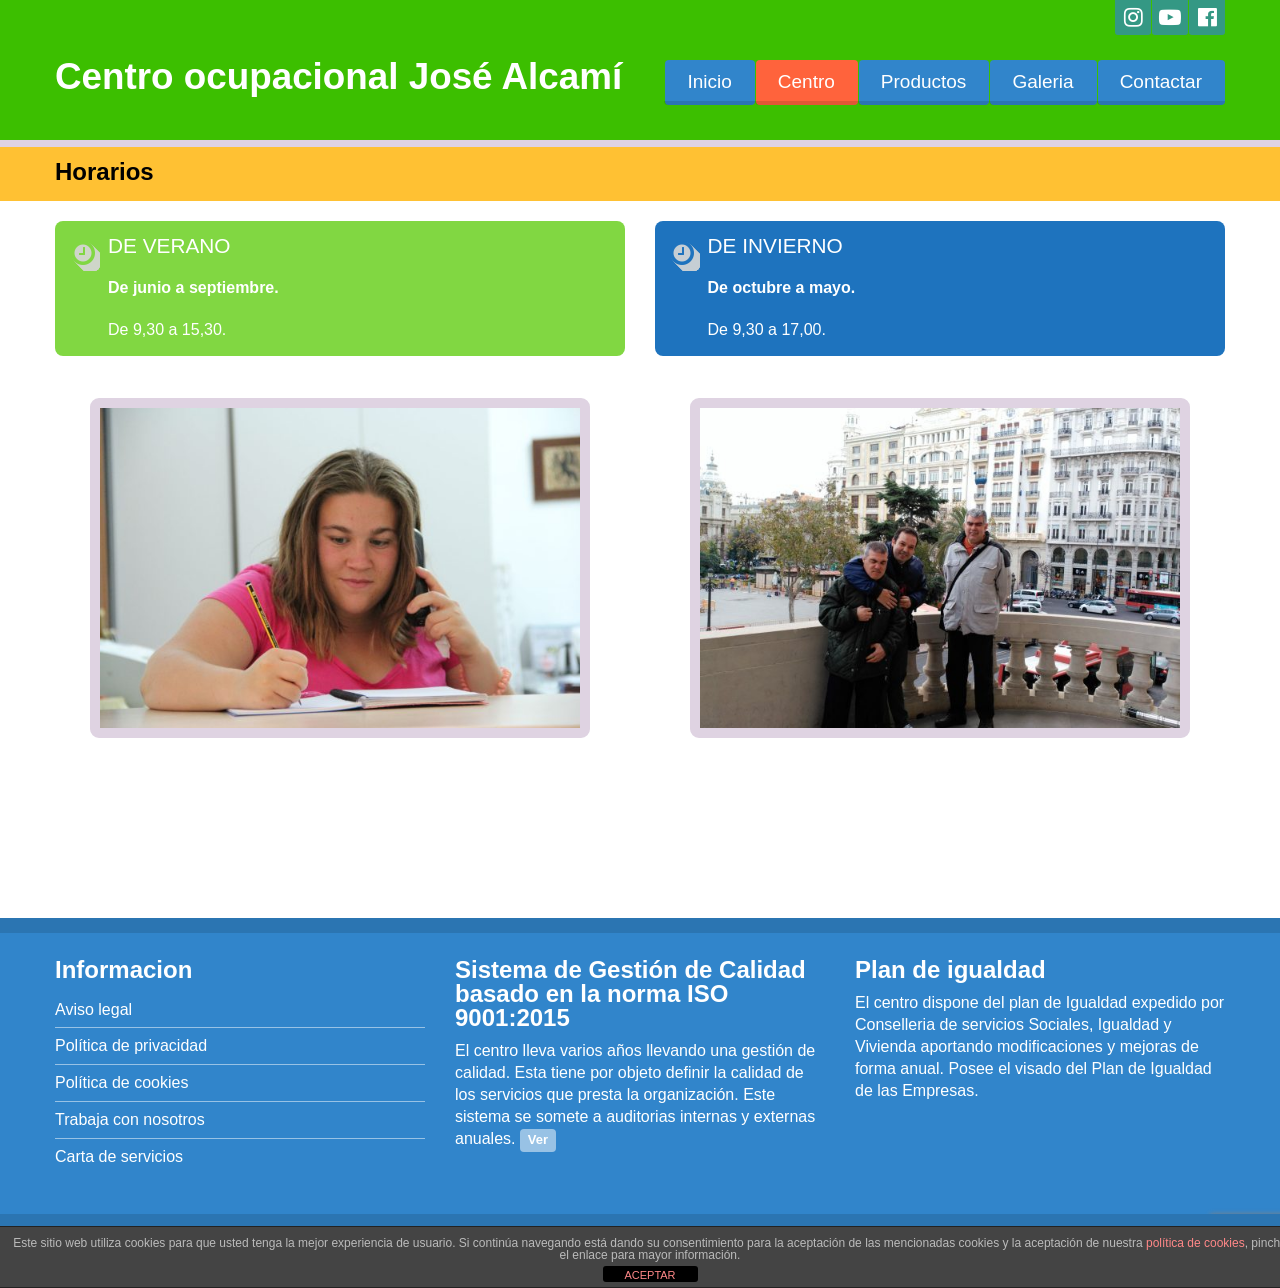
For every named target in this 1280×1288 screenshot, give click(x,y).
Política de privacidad (131, 1045)
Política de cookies (121, 1082)
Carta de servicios (119, 1156)
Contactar (1161, 81)
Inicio (709, 81)
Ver (538, 1139)
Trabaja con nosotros (130, 1119)
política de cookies (1195, 1243)
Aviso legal (93, 1009)
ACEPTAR (649, 1275)
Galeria (1042, 81)
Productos (924, 81)
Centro (806, 81)
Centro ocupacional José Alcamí (338, 76)
